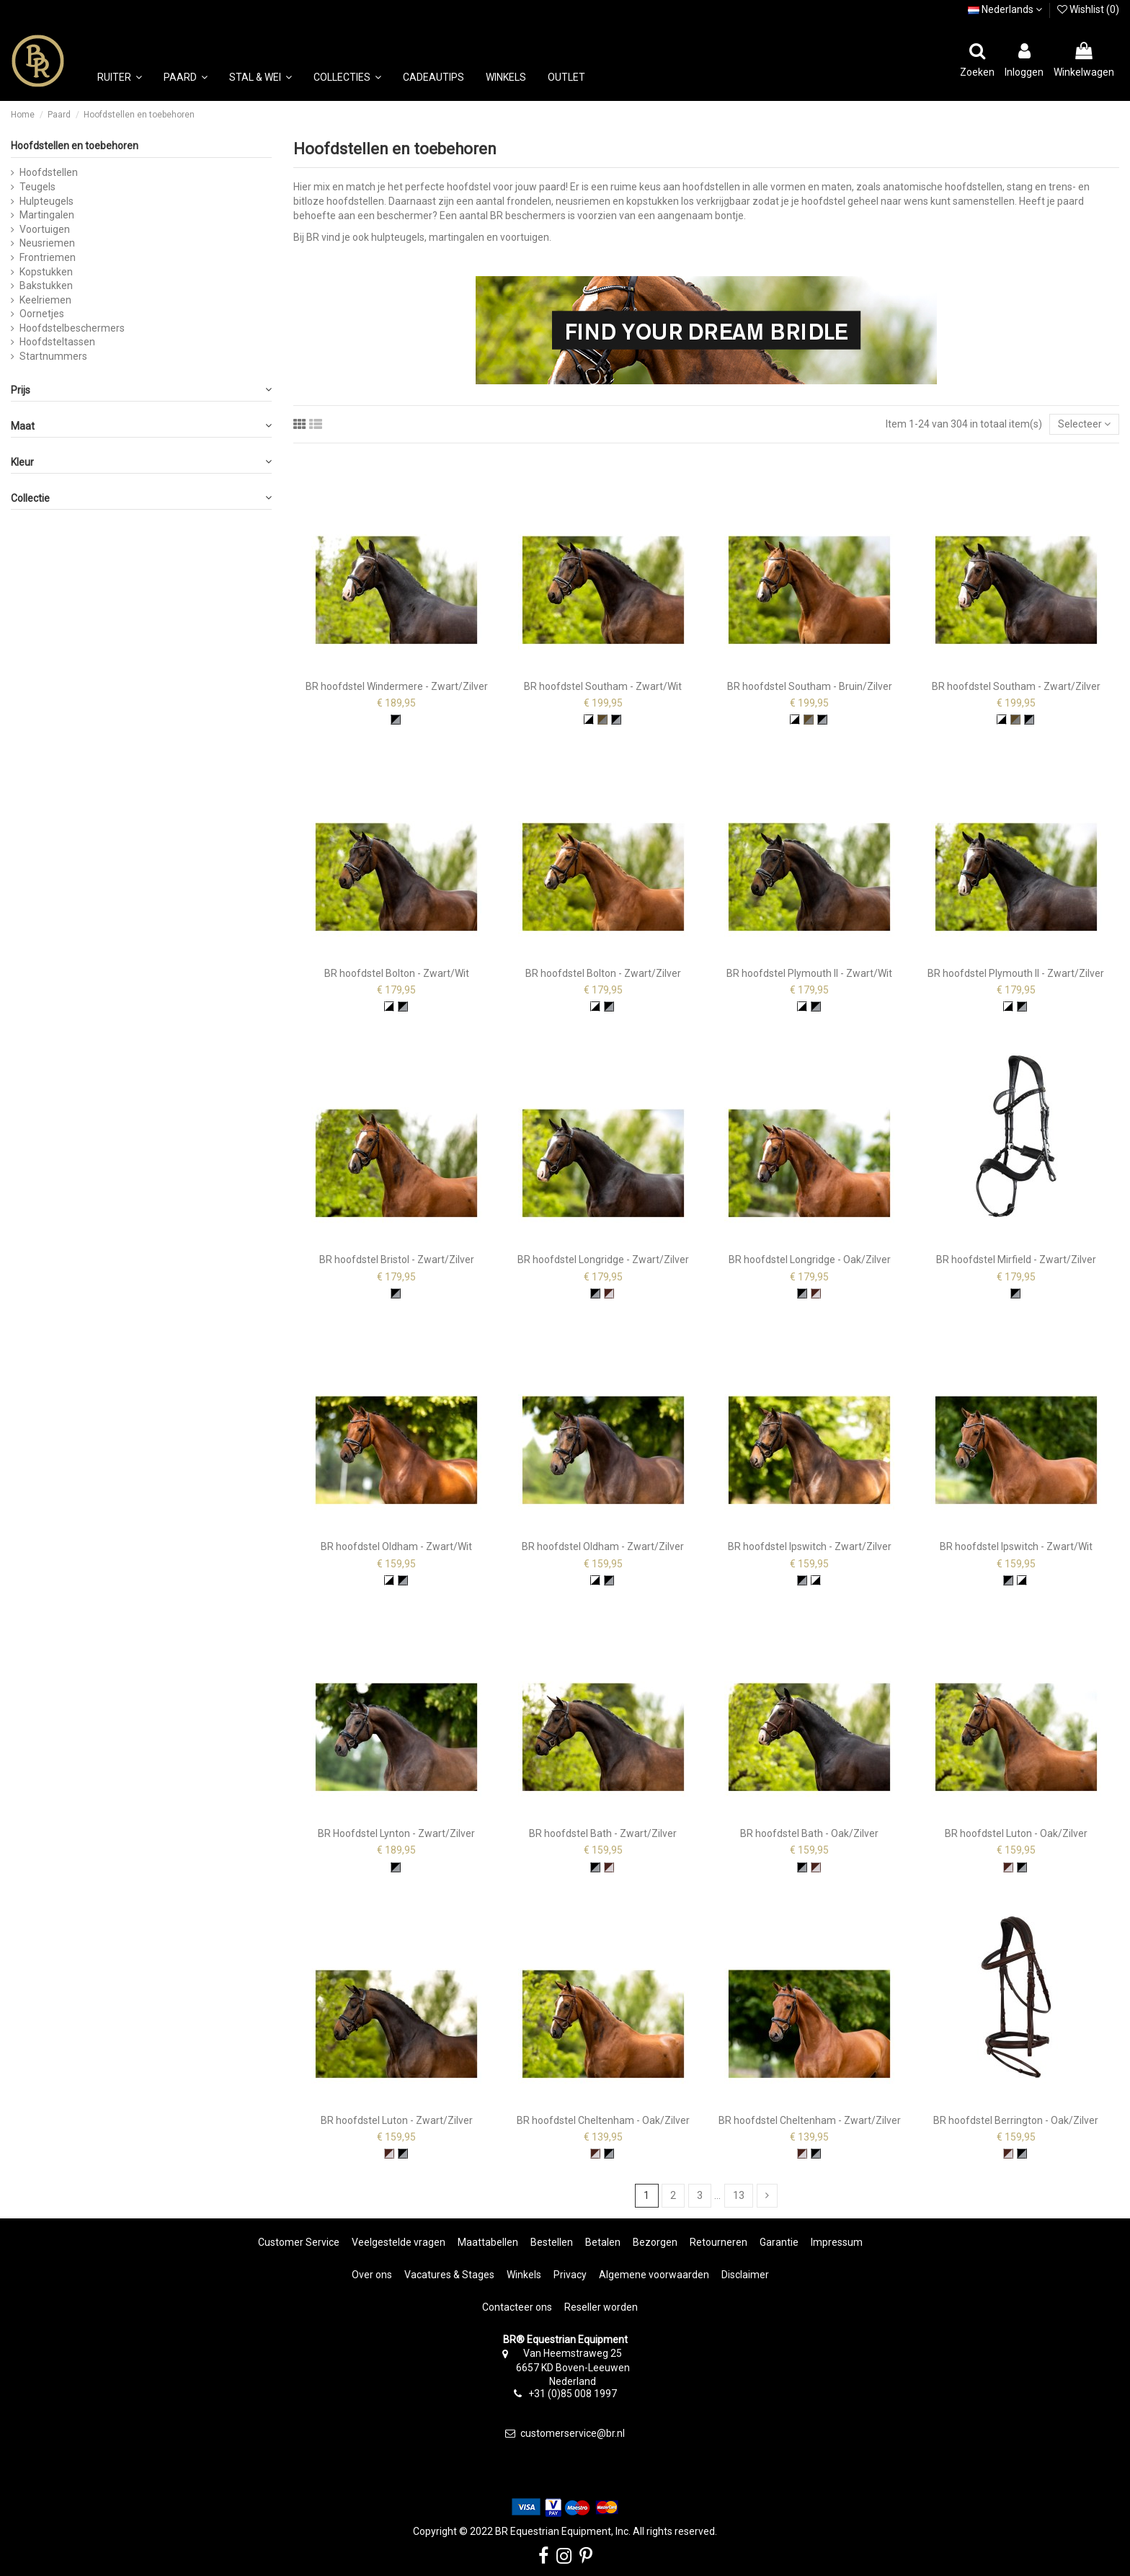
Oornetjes (41, 313)
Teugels (37, 186)
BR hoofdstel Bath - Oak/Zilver (809, 1833)
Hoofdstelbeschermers (72, 328)
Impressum (837, 2242)
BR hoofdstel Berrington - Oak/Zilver (1015, 2120)
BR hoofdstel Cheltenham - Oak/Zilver (603, 2120)
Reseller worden (601, 2307)
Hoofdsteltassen (57, 342)
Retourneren (718, 2242)
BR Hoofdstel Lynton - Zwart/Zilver (396, 1833)
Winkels (524, 2274)
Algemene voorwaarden (654, 2274)
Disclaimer (745, 2274)
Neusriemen (47, 243)
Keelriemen (45, 300)
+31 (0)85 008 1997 (572, 2393)
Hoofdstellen (48, 172)
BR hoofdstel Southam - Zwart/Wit (603, 686)
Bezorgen (655, 2242)
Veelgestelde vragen (398, 2242)
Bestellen (551, 2242)
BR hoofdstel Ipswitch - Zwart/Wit (1016, 1546)
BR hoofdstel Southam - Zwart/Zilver (1016, 686)
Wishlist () (1088, 9)
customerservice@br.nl (572, 2433)
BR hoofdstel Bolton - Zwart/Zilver (603, 973)
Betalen (602, 2242)
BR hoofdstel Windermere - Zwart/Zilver (397, 686)
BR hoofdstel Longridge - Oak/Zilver (810, 1259)
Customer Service (298, 2242)
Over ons (372, 2274)
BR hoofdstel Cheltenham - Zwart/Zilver (810, 2120)
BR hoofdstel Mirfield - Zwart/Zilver (1016, 1259)
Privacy (570, 2274)
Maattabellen (488, 2242)
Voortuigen (44, 229)
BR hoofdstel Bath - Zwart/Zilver (603, 1833)
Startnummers (53, 356)
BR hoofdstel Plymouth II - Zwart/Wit (809, 973)
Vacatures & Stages (449, 2274)
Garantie (779, 2242)
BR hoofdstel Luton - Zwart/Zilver (397, 2120)
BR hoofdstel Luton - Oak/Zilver (1016, 1833)
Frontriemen (47, 257)
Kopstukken (46, 272)
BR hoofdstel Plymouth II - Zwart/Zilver (1015, 973)
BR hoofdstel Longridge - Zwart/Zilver (603, 1259)
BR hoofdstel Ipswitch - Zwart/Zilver (809, 1546)
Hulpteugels (46, 201)
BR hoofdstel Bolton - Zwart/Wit (396, 973)
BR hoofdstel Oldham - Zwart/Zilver (603, 1546)
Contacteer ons (517, 2307)
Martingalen (46, 215)
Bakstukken (46, 285)
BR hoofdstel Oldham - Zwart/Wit (396, 1546)
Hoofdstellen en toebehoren (74, 145)
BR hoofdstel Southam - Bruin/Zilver (809, 686)
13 (738, 2195)
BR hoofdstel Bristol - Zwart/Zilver (396, 1259)
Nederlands (1005, 9)
